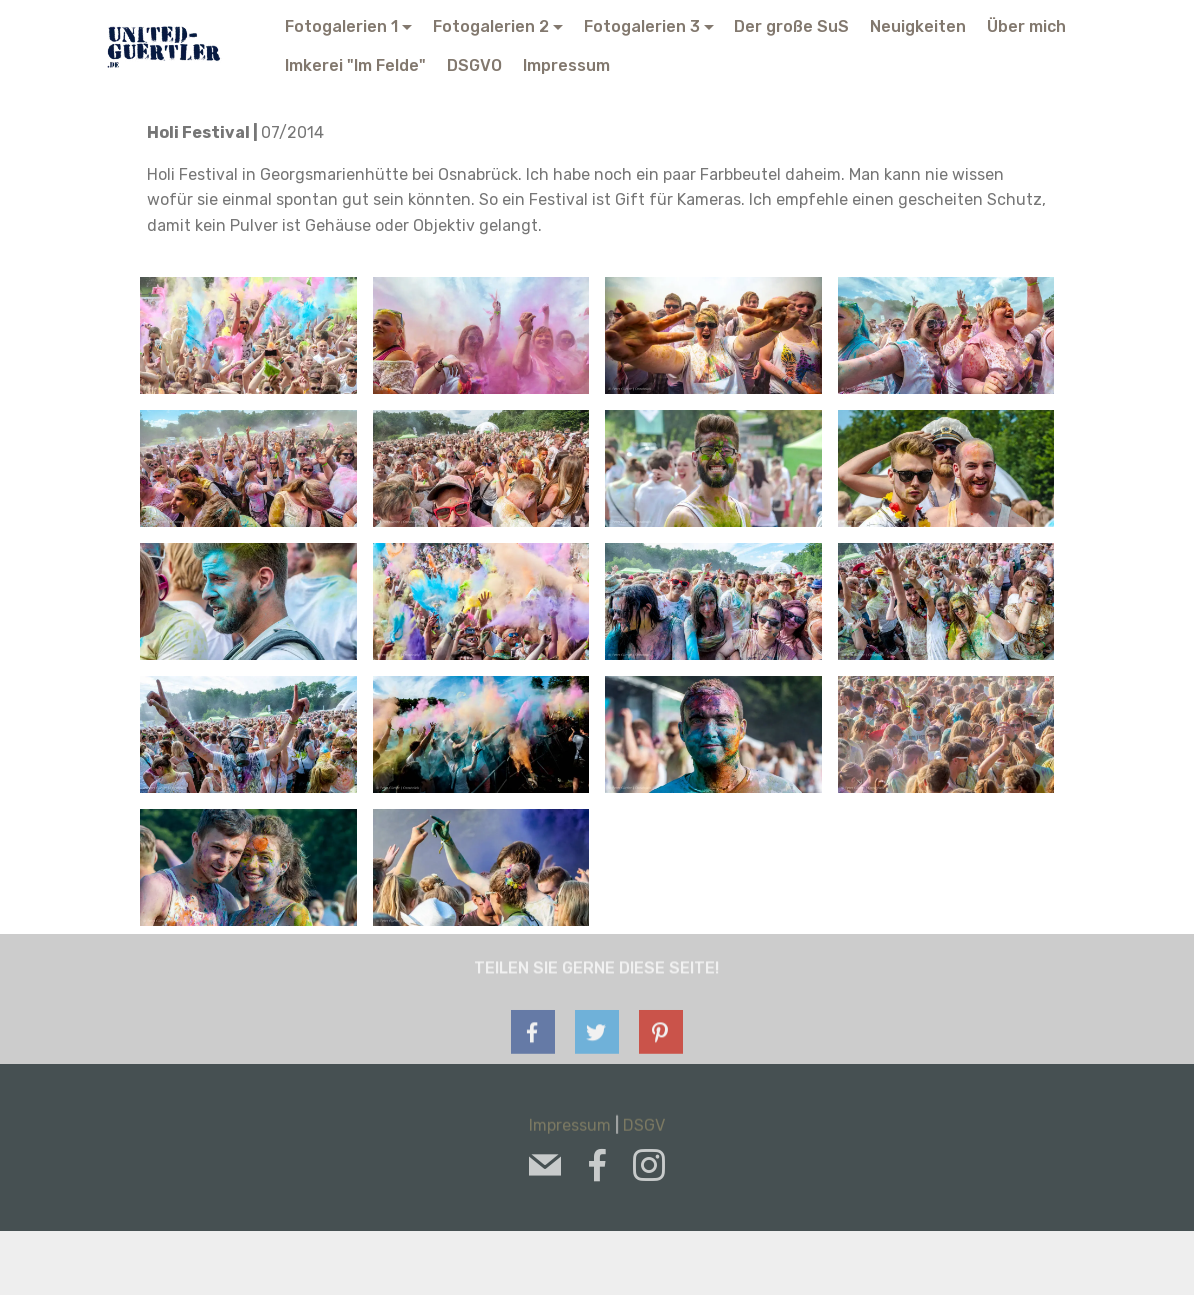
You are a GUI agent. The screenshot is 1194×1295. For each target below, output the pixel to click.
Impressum (566, 65)
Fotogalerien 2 (491, 26)
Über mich (1026, 26)
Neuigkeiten (918, 26)
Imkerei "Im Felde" (355, 65)
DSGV (644, 1130)
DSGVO (474, 65)
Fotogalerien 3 (642, 26)
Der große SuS (791, 26)
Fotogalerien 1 (341, 26)
